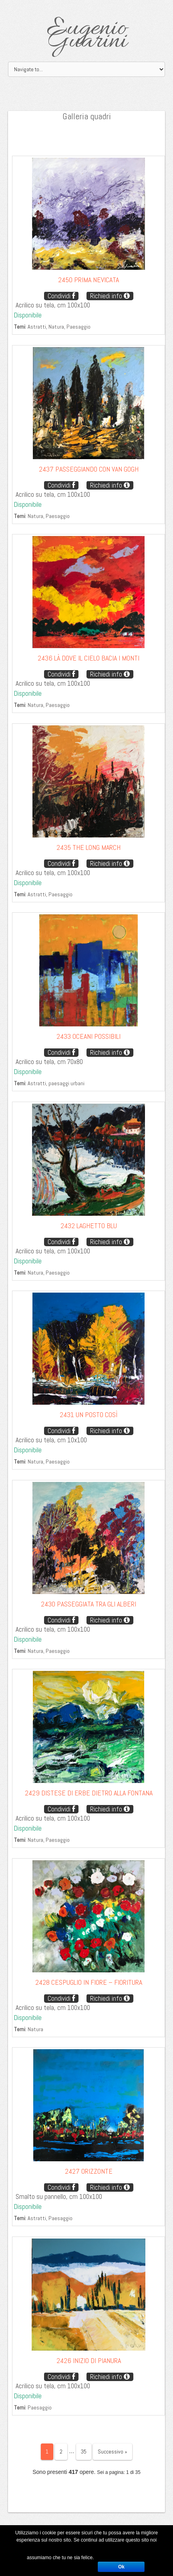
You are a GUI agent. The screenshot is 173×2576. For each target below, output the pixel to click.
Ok (121, 2567)
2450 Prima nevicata (88, 279)
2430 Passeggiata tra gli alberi (88, 1603)
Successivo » (112, 2451)
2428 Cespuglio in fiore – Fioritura (88, 1982)
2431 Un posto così (88, 1414)
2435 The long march (88, 847)
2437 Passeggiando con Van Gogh (89, 469)
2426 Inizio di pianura (88, 2360)
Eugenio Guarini (86, 35)
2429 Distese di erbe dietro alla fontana (89, 1792)
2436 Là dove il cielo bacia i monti (88, 658)
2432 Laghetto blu (88, 1225)
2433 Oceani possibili (88, 1036)
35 (83, 2451)
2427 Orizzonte (89, 2171)
